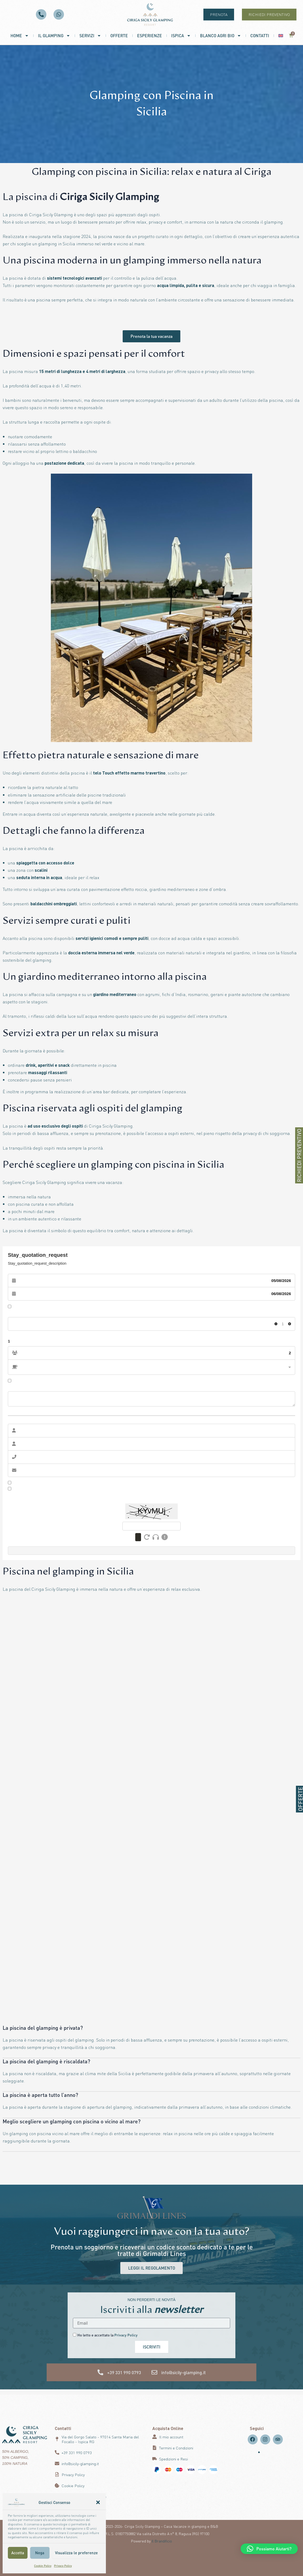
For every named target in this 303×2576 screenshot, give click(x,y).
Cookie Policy (42, 2566)
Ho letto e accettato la (107, 2335)
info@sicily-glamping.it (183, 2372)
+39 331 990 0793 (124, 2372)
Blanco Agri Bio (220, 36)
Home (19, 36)
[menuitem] (281, 36)
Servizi (90, 36)
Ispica (181, 36)
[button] (98, 2502)
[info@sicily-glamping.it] (154, 2372)
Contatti (259, 35)
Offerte (119, 35)
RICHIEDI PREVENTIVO (299, 1155)
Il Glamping (54, 36)
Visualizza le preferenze (76, 2552)
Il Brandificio (162, 2541)
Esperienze (149, 35)
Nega (39, 2552)
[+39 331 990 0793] (100, 2372)
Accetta (17, 2552)
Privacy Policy (63, 2566)
